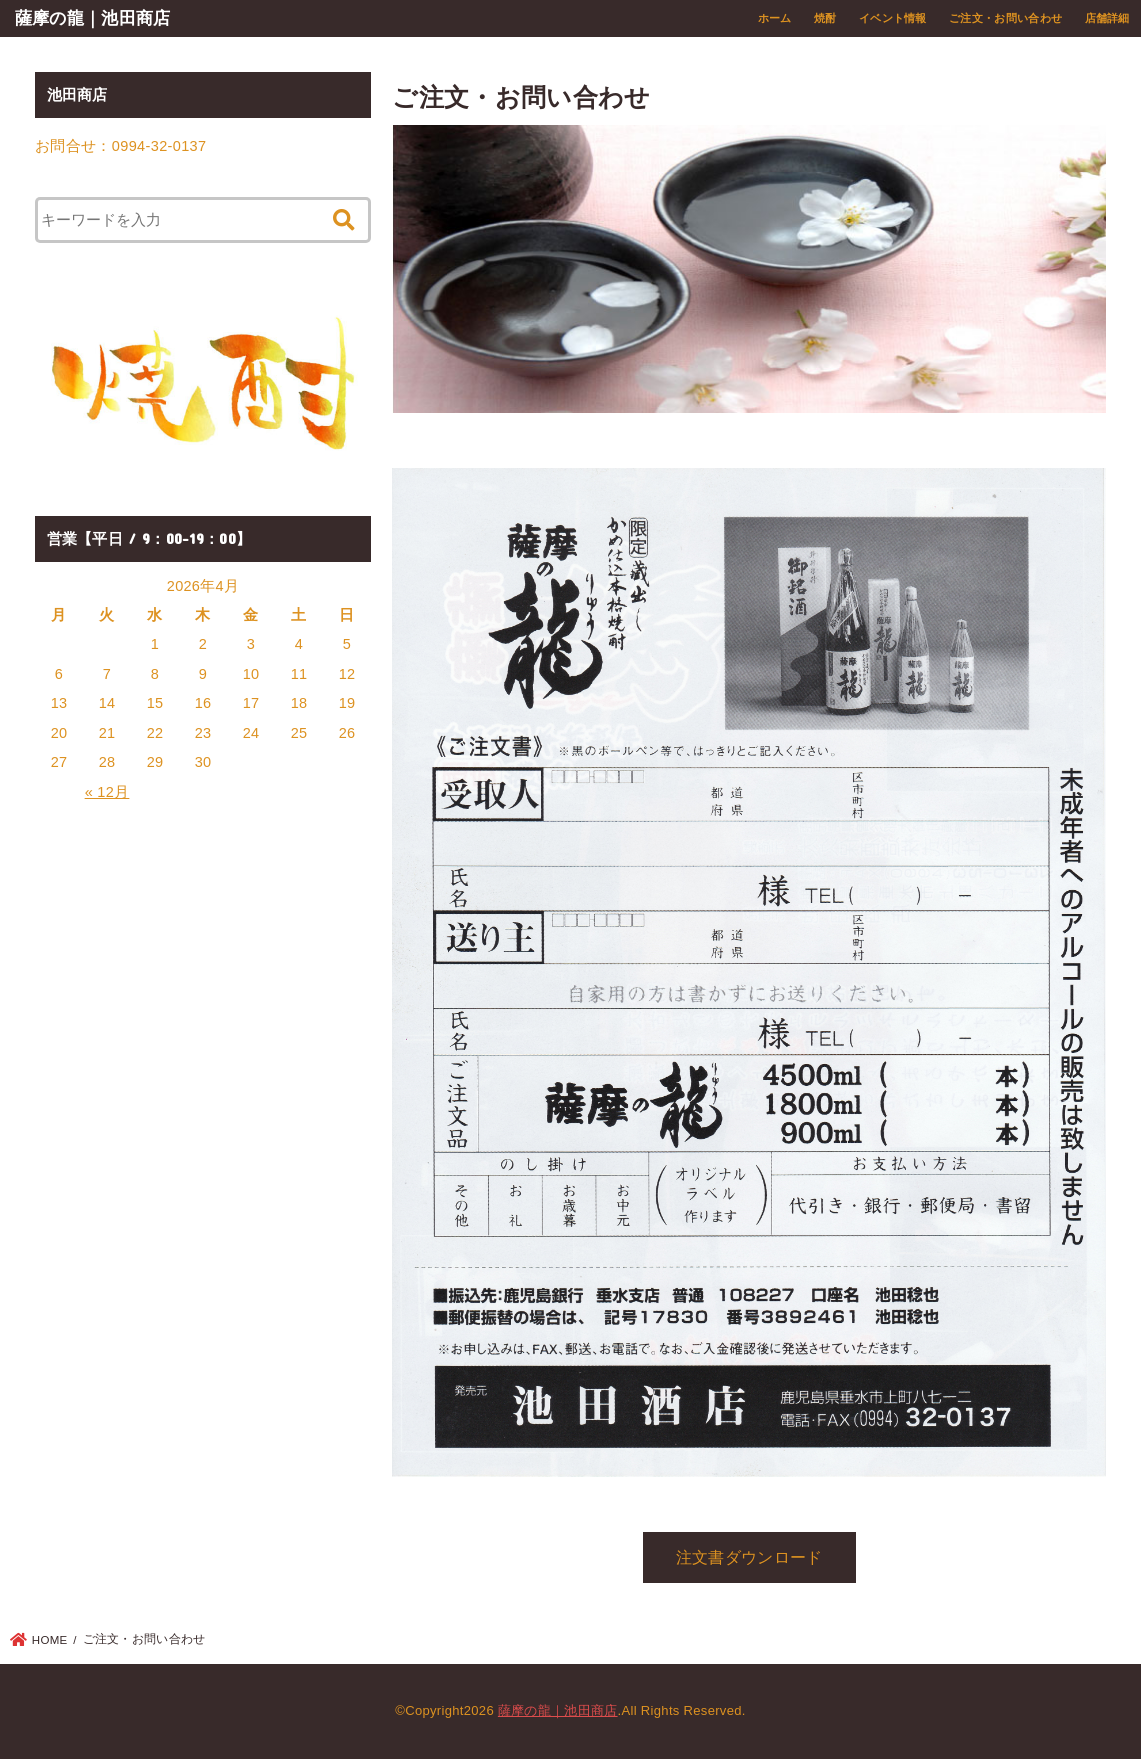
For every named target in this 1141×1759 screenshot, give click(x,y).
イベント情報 (893, 18)
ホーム (775, 18)
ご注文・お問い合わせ (1005, 18)
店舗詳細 (1107, 18)
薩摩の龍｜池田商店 (93, 18)
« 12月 (107, 792)
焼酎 (825, 18)
